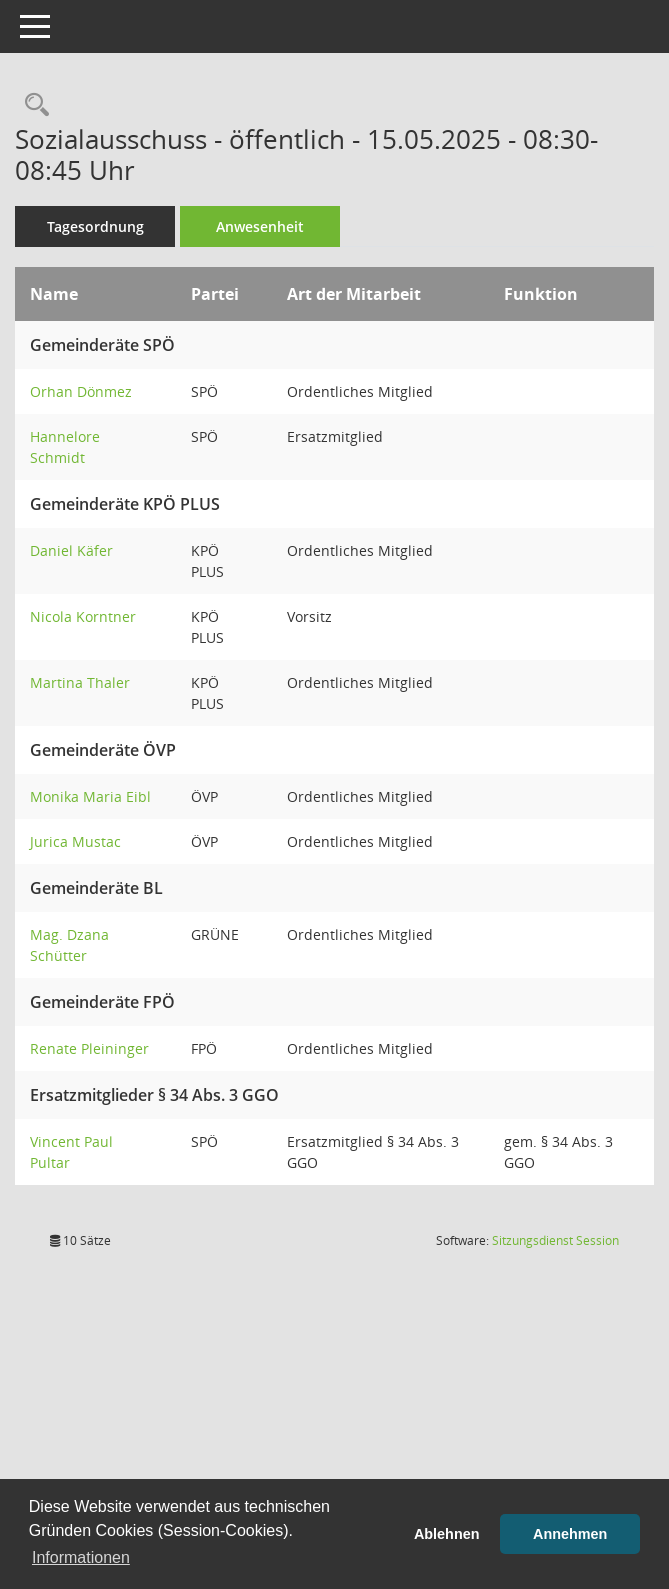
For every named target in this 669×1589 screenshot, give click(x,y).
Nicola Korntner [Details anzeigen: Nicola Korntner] (83, 616)
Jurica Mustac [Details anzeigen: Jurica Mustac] (75, 841)
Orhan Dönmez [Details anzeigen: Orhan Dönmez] (81, 391)
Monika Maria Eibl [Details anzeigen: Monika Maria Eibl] (90, 796)
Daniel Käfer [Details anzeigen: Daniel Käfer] (71, 550)
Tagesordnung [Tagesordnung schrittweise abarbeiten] (95, 226)
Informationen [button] (81, 1557)
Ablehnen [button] (447, 1534)
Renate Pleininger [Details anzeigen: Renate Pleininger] (89, 1048)
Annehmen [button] (570, 1534)
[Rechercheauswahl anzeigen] (32, 105)
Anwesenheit (260, 226)
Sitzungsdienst (555, 1240)
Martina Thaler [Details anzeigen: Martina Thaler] (80, 682)
